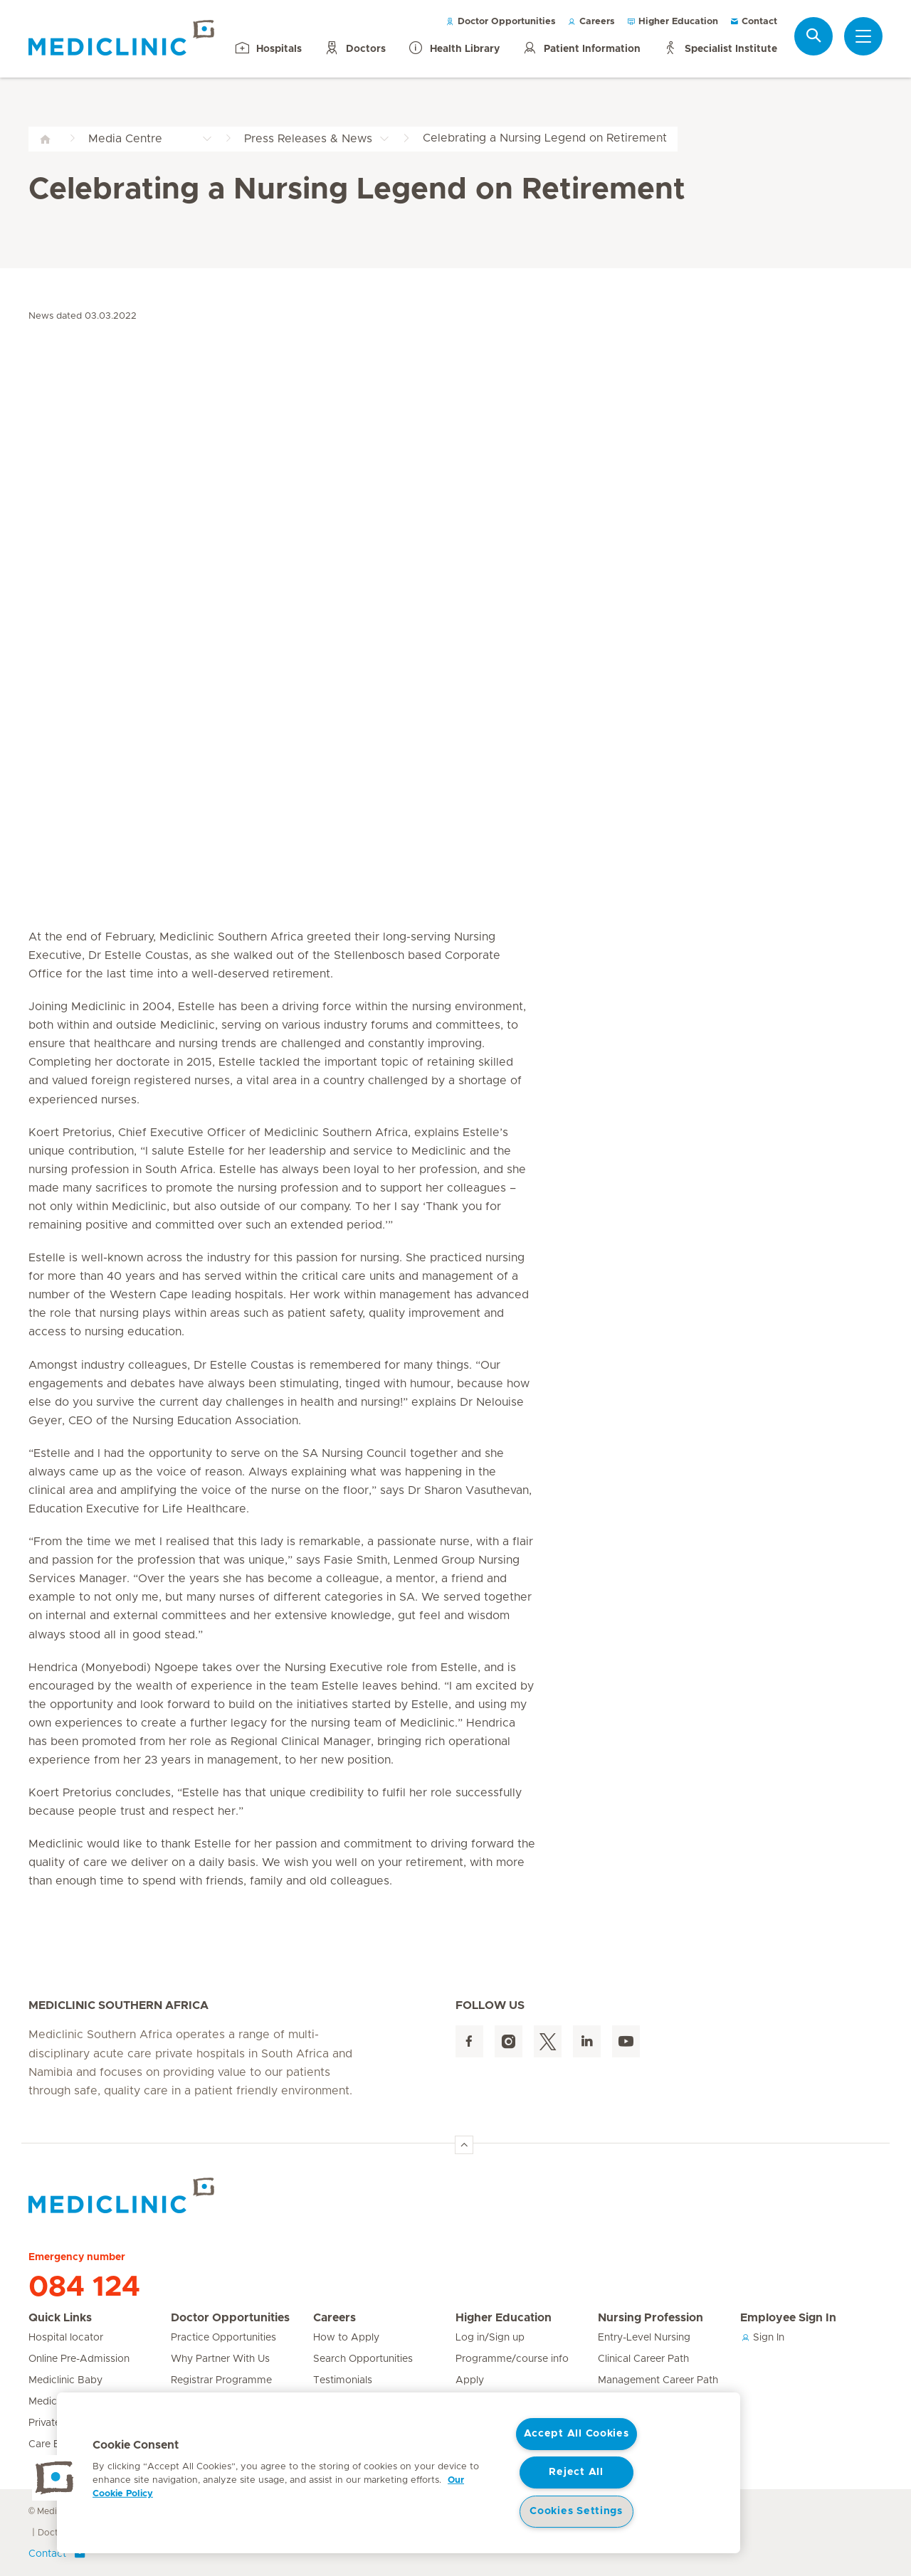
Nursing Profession (650, 2317)
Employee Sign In (788, 2317)
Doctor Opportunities (501, 21)
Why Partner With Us (220, 2359)
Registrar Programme (221, 2380)
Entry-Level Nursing (644, 2338)
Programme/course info (512, 2359)
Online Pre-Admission (79, 2359)
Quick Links (60, 2317)
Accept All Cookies (576, 2434)
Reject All (576, 2472)
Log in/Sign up (490, 2338)
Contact (753, 21)
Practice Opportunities (223, 2338)
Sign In (762, 2338)
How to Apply (346, 2338)
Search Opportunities (363, 2359)
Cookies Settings (576, 2511)
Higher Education (672, 21)
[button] (55, 2478)
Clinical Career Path (643, 2359)
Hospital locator (65, 2338)
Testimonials (342, 2380)
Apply (470, 2380)
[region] (398, 2472)
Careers (591, 21)
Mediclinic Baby (65, 2380)
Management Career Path (658, 2380)
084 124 (84, 2287)
